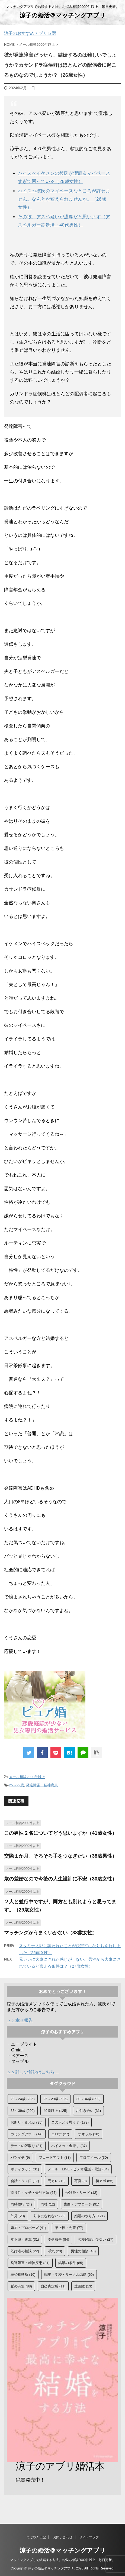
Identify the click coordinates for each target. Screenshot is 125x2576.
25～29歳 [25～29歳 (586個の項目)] (55, 2099)
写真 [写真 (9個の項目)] (80, 2181)
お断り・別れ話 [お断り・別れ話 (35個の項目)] (27, 2122)
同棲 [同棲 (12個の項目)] (48, 2204)
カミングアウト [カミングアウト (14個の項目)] (27, 2134)
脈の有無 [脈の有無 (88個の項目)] (21, 2286)
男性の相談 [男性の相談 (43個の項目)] (83, 2251)
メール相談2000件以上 (27, 1777)
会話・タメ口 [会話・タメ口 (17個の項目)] (25, 2181)
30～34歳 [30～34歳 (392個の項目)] (88, 2099)
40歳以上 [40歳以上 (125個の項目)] (55, 2111)
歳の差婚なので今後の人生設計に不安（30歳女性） (60, 1879)
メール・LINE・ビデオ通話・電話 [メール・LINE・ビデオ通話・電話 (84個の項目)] (78, 2169)
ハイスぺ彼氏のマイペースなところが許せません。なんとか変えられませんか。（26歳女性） (64, 199)
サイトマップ (89, 2537)
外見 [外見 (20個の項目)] (18, 2216)
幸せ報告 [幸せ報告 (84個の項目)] (58, 2239)
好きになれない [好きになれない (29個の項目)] (50, 2216)
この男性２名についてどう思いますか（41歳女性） (60, 1833)
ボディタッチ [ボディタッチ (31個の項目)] (25, 2169)
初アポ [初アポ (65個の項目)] (104, 2181)
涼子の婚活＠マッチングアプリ (62, 15)
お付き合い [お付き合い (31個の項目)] (88, 2111)
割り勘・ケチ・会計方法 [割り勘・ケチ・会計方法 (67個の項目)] (34, 2193)
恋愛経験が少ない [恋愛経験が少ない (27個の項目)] (95, 2239)
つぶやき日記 (36, 2537)
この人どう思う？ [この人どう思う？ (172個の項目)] (70, 2122)
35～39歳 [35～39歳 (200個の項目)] (23, 2111)
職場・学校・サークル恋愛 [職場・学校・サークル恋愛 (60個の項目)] (69, 2274)
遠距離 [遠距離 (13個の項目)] (83, 2286)
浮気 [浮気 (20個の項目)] (55, 2251)
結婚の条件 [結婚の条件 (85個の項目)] (70, 2263)
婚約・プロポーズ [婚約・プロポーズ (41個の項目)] (28, 2228)
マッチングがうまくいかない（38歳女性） (50, 1932)
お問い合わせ (62, 2537)
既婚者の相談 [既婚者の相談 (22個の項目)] (25, 2251)
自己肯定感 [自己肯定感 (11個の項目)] (53, 2286)
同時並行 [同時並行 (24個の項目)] (21, 2204)
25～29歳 (16, 1785)
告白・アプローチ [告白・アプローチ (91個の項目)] (81, 2204)
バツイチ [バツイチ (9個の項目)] (20, 2157)
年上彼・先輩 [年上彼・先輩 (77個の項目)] (69, 2228)
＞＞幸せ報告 (20, 2020)
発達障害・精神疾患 (42, 1785)
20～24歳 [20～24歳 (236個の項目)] (23, 2099)
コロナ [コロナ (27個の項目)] (60, 2134)
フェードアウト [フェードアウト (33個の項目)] (55, 2157)
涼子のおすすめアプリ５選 (30, 33)
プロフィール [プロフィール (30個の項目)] (93, 2157)
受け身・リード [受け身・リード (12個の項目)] (81, 2193)
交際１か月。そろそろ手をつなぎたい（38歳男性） (60, 1856)
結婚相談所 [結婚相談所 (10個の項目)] (23, 2274)
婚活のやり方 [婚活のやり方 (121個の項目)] (89, 2216)
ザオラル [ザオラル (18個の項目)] (88, 2134)
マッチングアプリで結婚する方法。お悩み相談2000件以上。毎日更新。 (62, 2560)
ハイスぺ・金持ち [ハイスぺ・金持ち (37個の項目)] (69, 2146)
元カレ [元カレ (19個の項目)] (57, 2181)
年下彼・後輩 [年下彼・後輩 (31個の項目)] (25, 2239)
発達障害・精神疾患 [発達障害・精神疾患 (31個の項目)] (30, 2263)
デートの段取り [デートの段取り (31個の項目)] (27, 2146)
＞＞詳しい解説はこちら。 (33, 2072)
